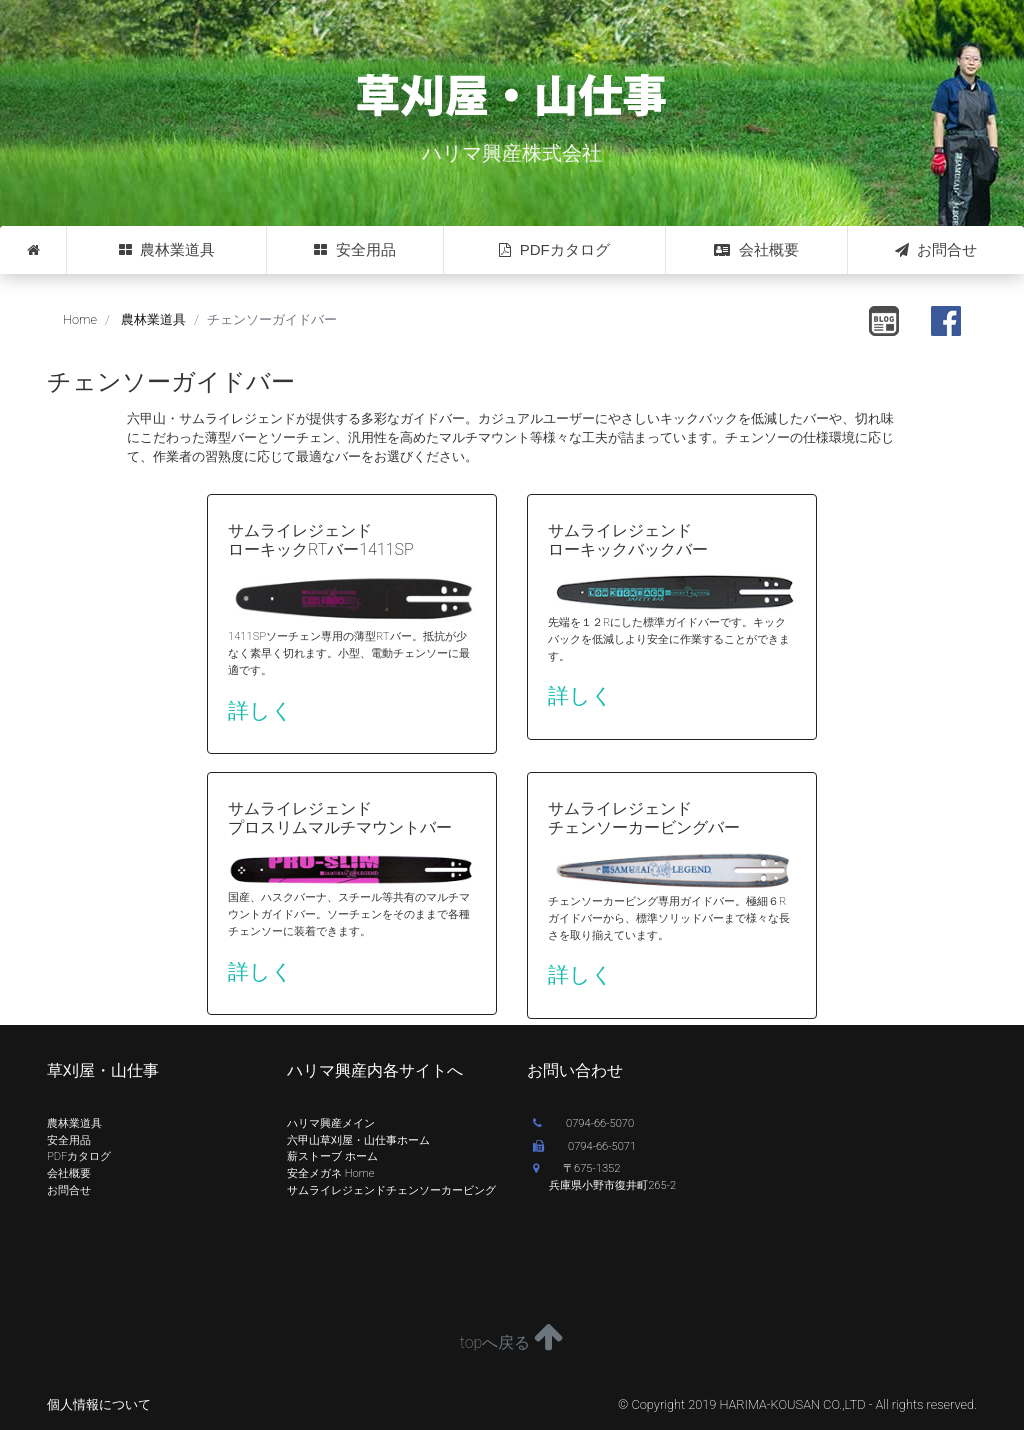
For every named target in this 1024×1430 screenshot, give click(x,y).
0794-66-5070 (583, 1123)
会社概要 (756, 250)
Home (80, 319)
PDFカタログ (554, 250)
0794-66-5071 (584, 1146)
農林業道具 (167, 250)
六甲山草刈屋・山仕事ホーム (358, 1140)
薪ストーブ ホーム (332, 1156)
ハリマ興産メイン (331, 1123)
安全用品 (354, 250)
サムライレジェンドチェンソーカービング (391, 1190)
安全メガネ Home (330, 1173)
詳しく (260, 711)
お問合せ (936, 250)
